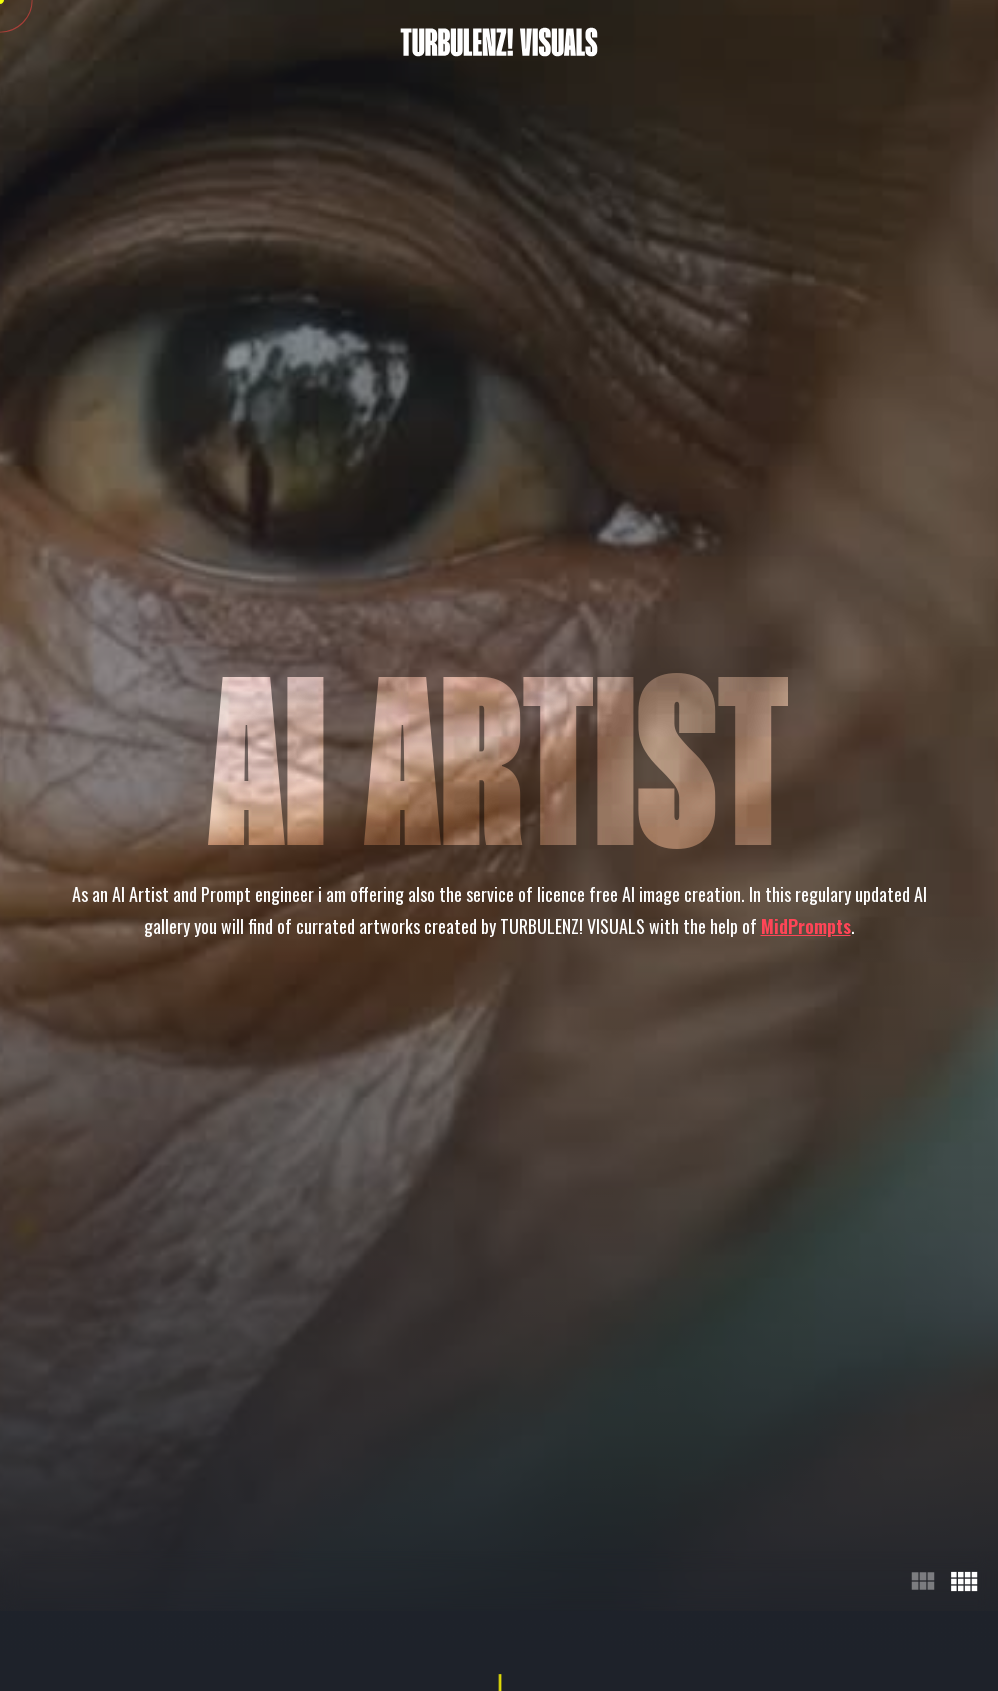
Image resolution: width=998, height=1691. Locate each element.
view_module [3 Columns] (923, 1581)
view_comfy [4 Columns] (963, 1580)
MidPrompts (806, 926)
